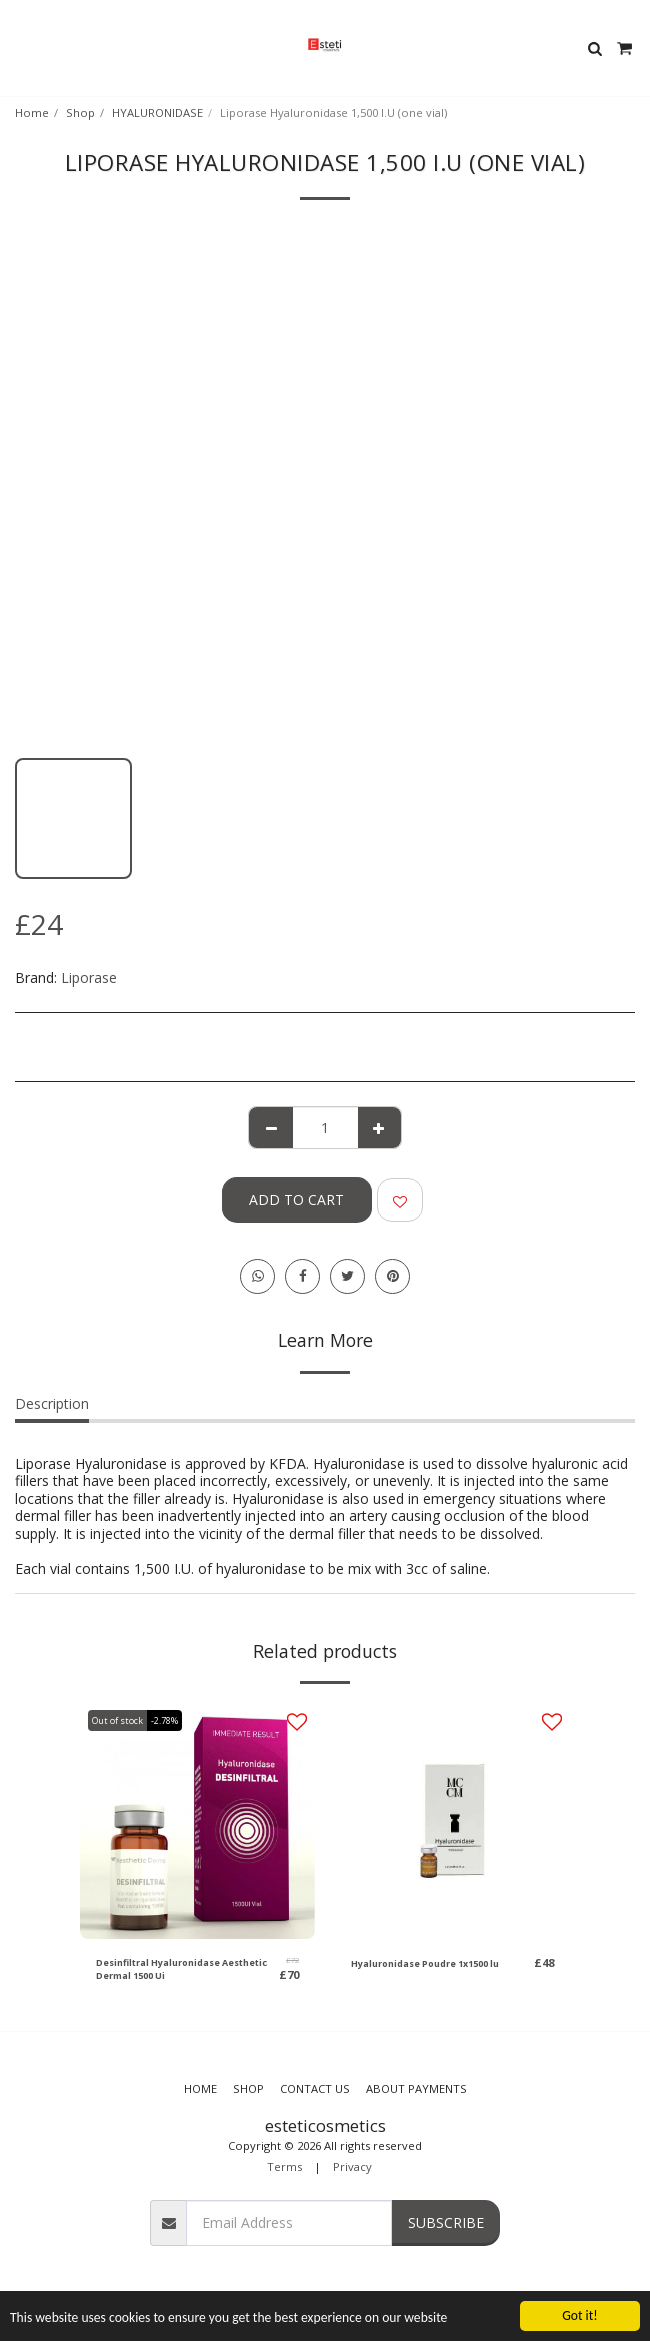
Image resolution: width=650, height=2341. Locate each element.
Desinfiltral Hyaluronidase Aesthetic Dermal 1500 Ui (181, 1969)
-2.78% (164, 1720)
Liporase (89, 977)
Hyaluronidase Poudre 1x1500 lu (425, 1963)
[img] (197, 1821)
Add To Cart (296, 1199)
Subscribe (446, 2222)
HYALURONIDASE (157, 112)
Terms (284, 2166)
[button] (22, 47)
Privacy (352, 2166)
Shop (80, 112)
